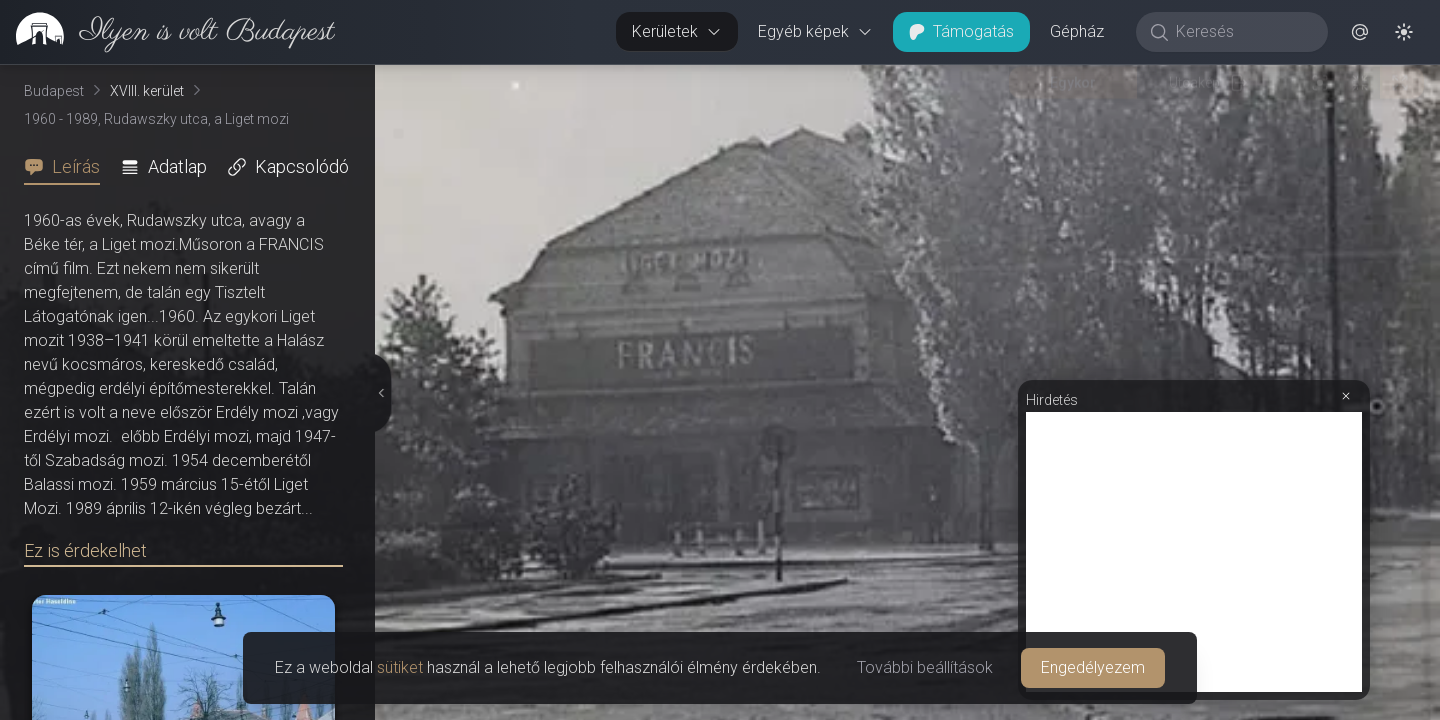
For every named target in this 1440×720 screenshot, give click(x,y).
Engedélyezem (1093, 667)
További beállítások (925, 667)
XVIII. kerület (147, 91)
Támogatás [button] (961, 31)
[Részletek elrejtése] (382, 393)
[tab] (68, 167)
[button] (1360, 32)
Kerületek (677, 31)
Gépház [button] (1077, 31)
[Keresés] (1242, 32)
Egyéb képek (815, 31)
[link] (167, 32)
